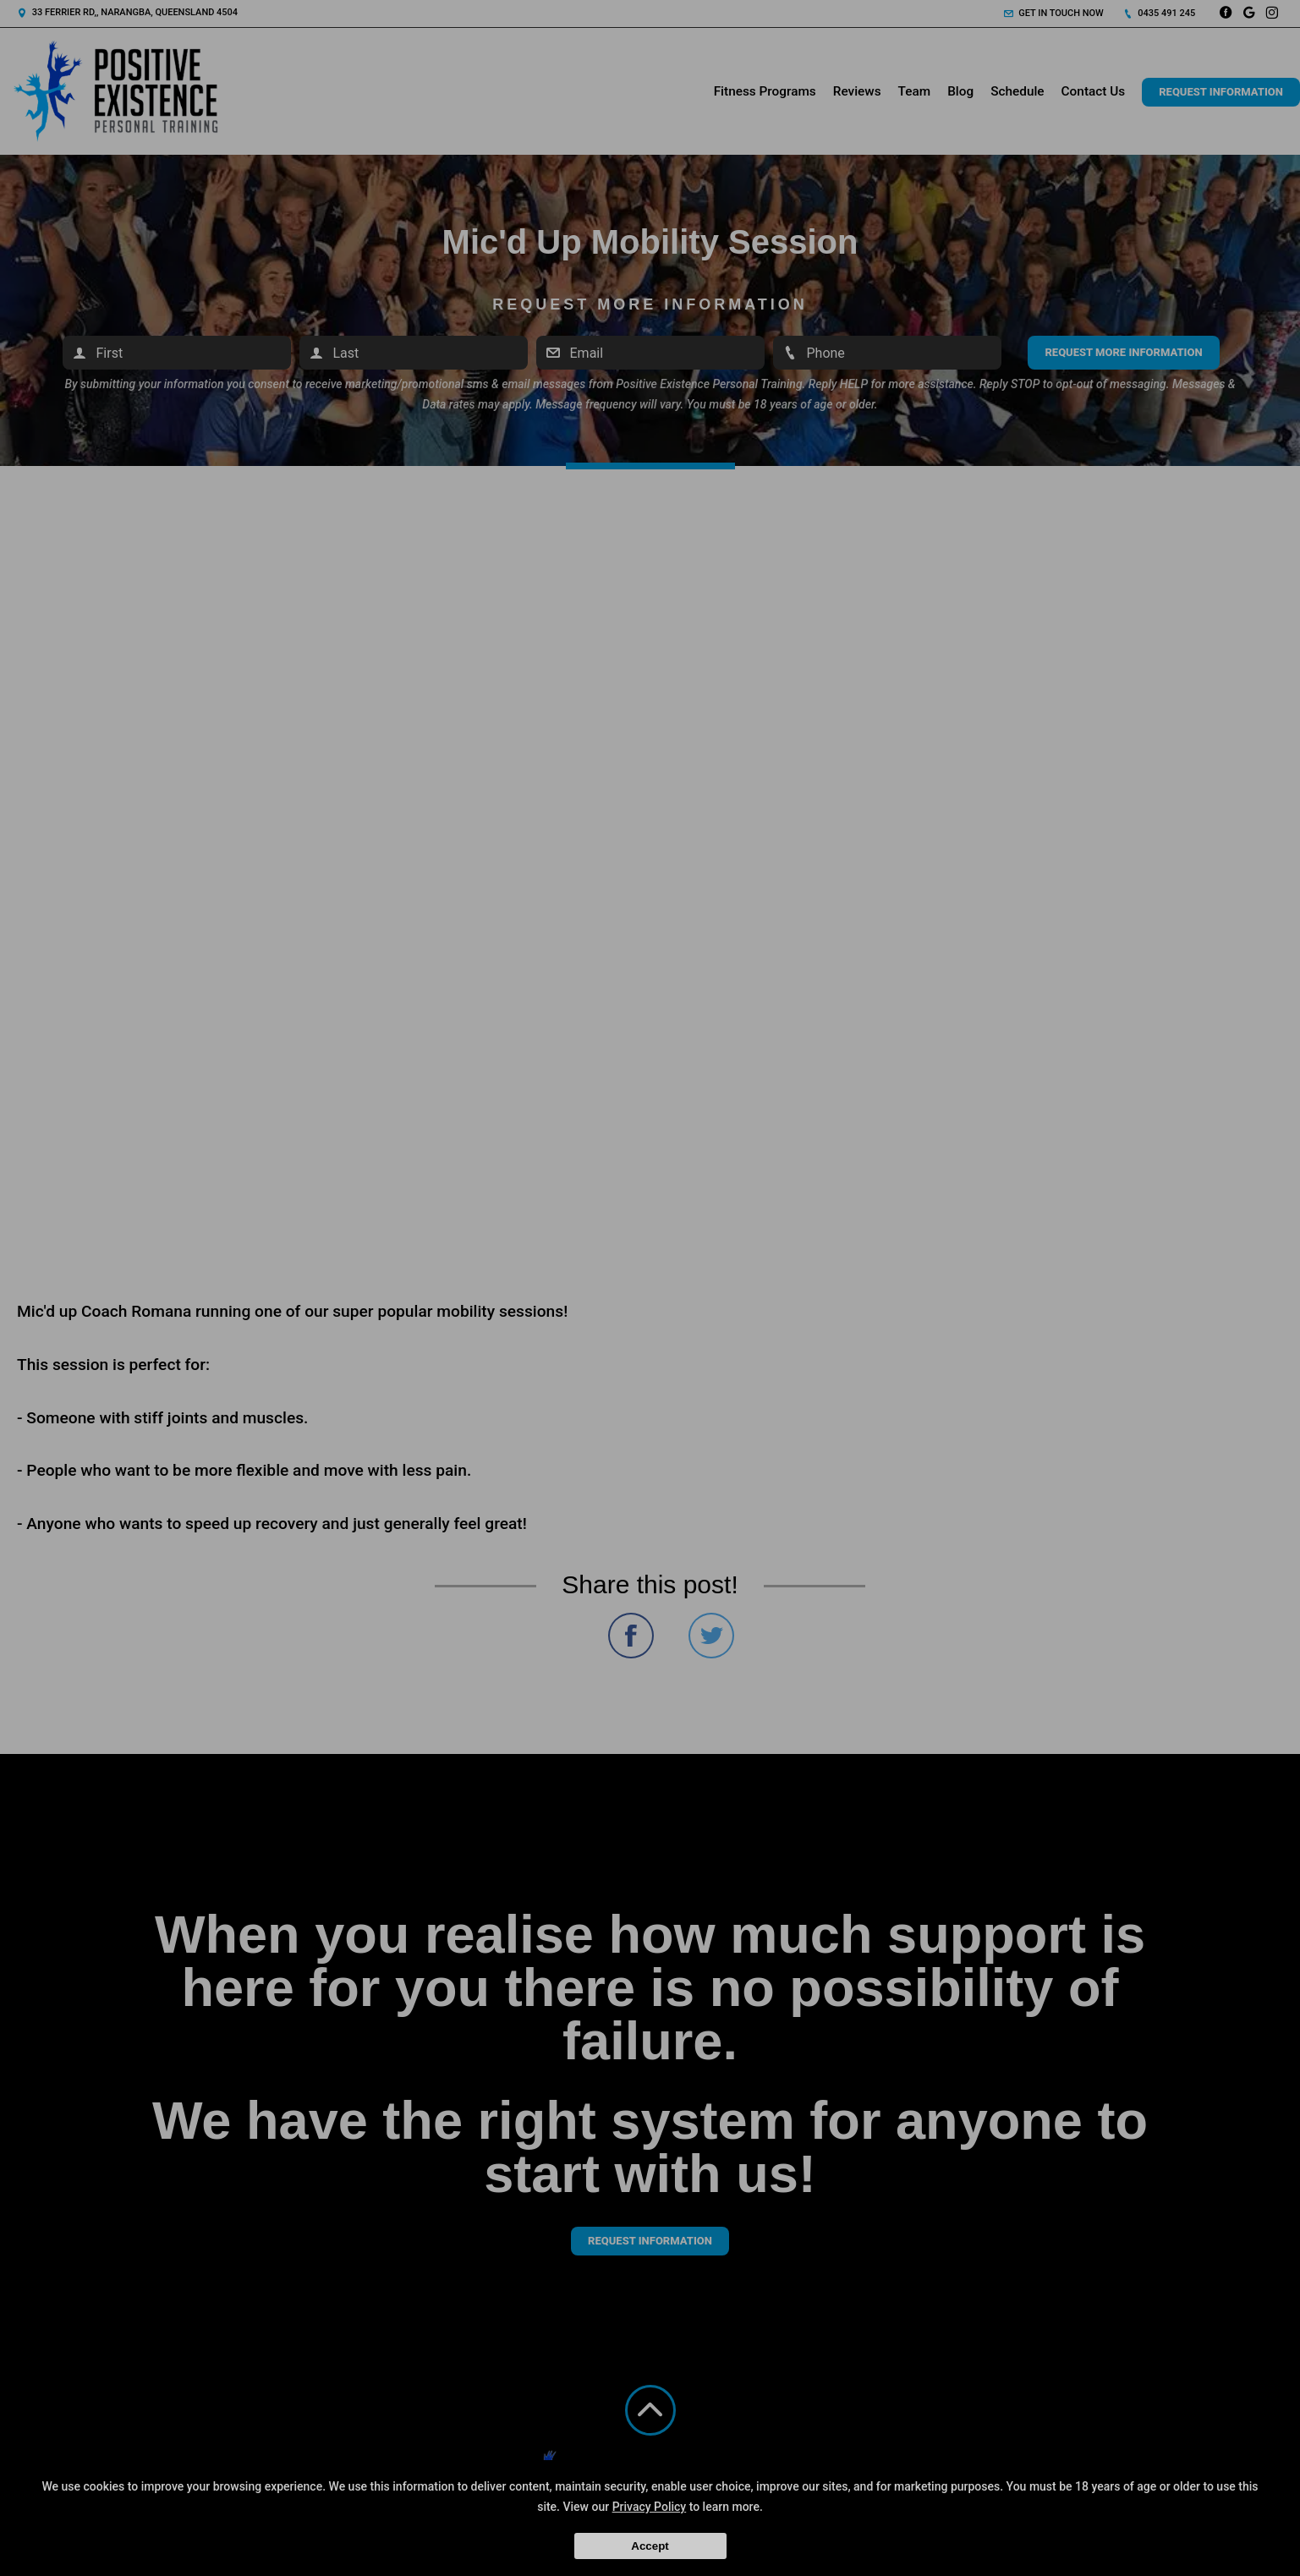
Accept (649, 2546)
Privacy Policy (649, 2506)
